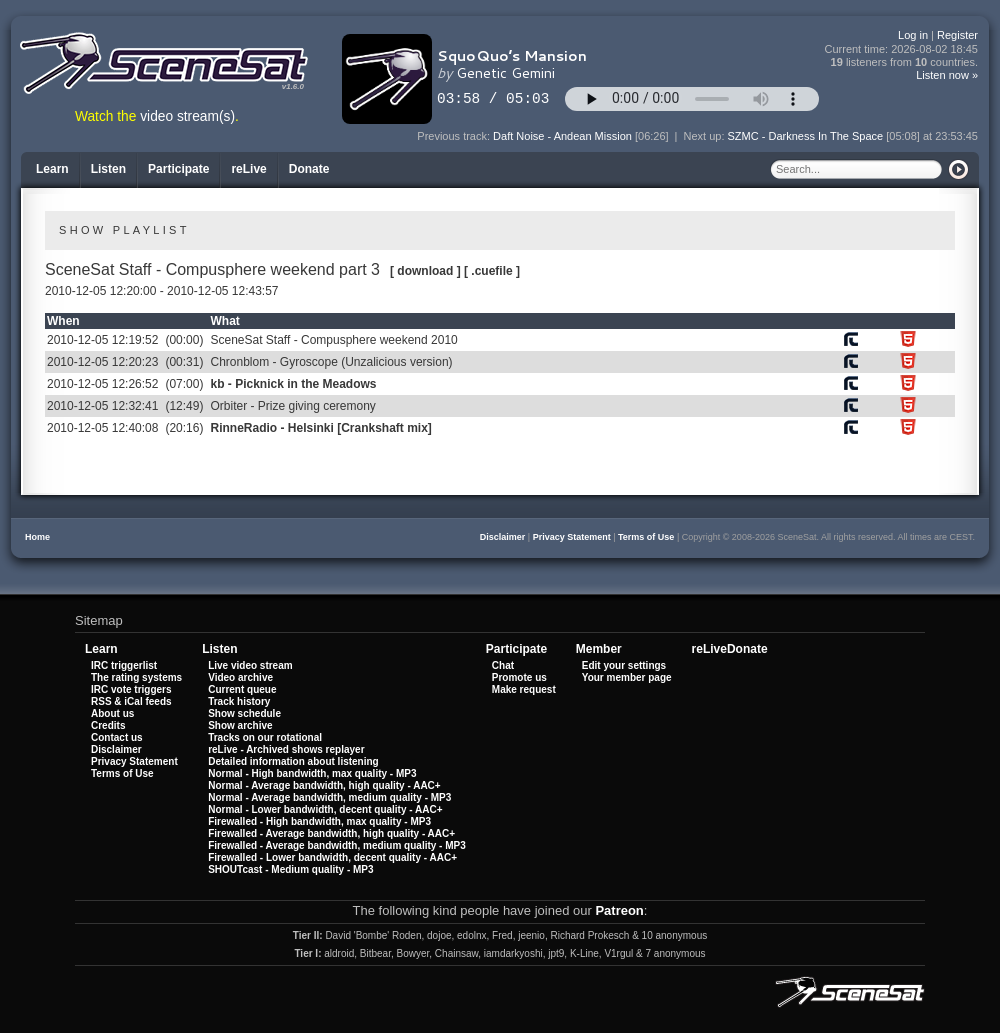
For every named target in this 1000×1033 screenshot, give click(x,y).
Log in (913, 35)
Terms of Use (646, 537)
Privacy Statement (572, 537)
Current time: (902, 49)
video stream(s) (187, 116)
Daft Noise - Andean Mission (562, 136)
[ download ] (425, 271)
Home (37, 537)
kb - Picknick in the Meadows (293, 384)
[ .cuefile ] (492, 271)
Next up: (705, 136)
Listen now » (947, 75)
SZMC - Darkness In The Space (806, 136)
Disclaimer (503, 537)
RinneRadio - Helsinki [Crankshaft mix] (320, 428)
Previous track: (455, 136)
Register (957, 35)
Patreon (619, 910)
